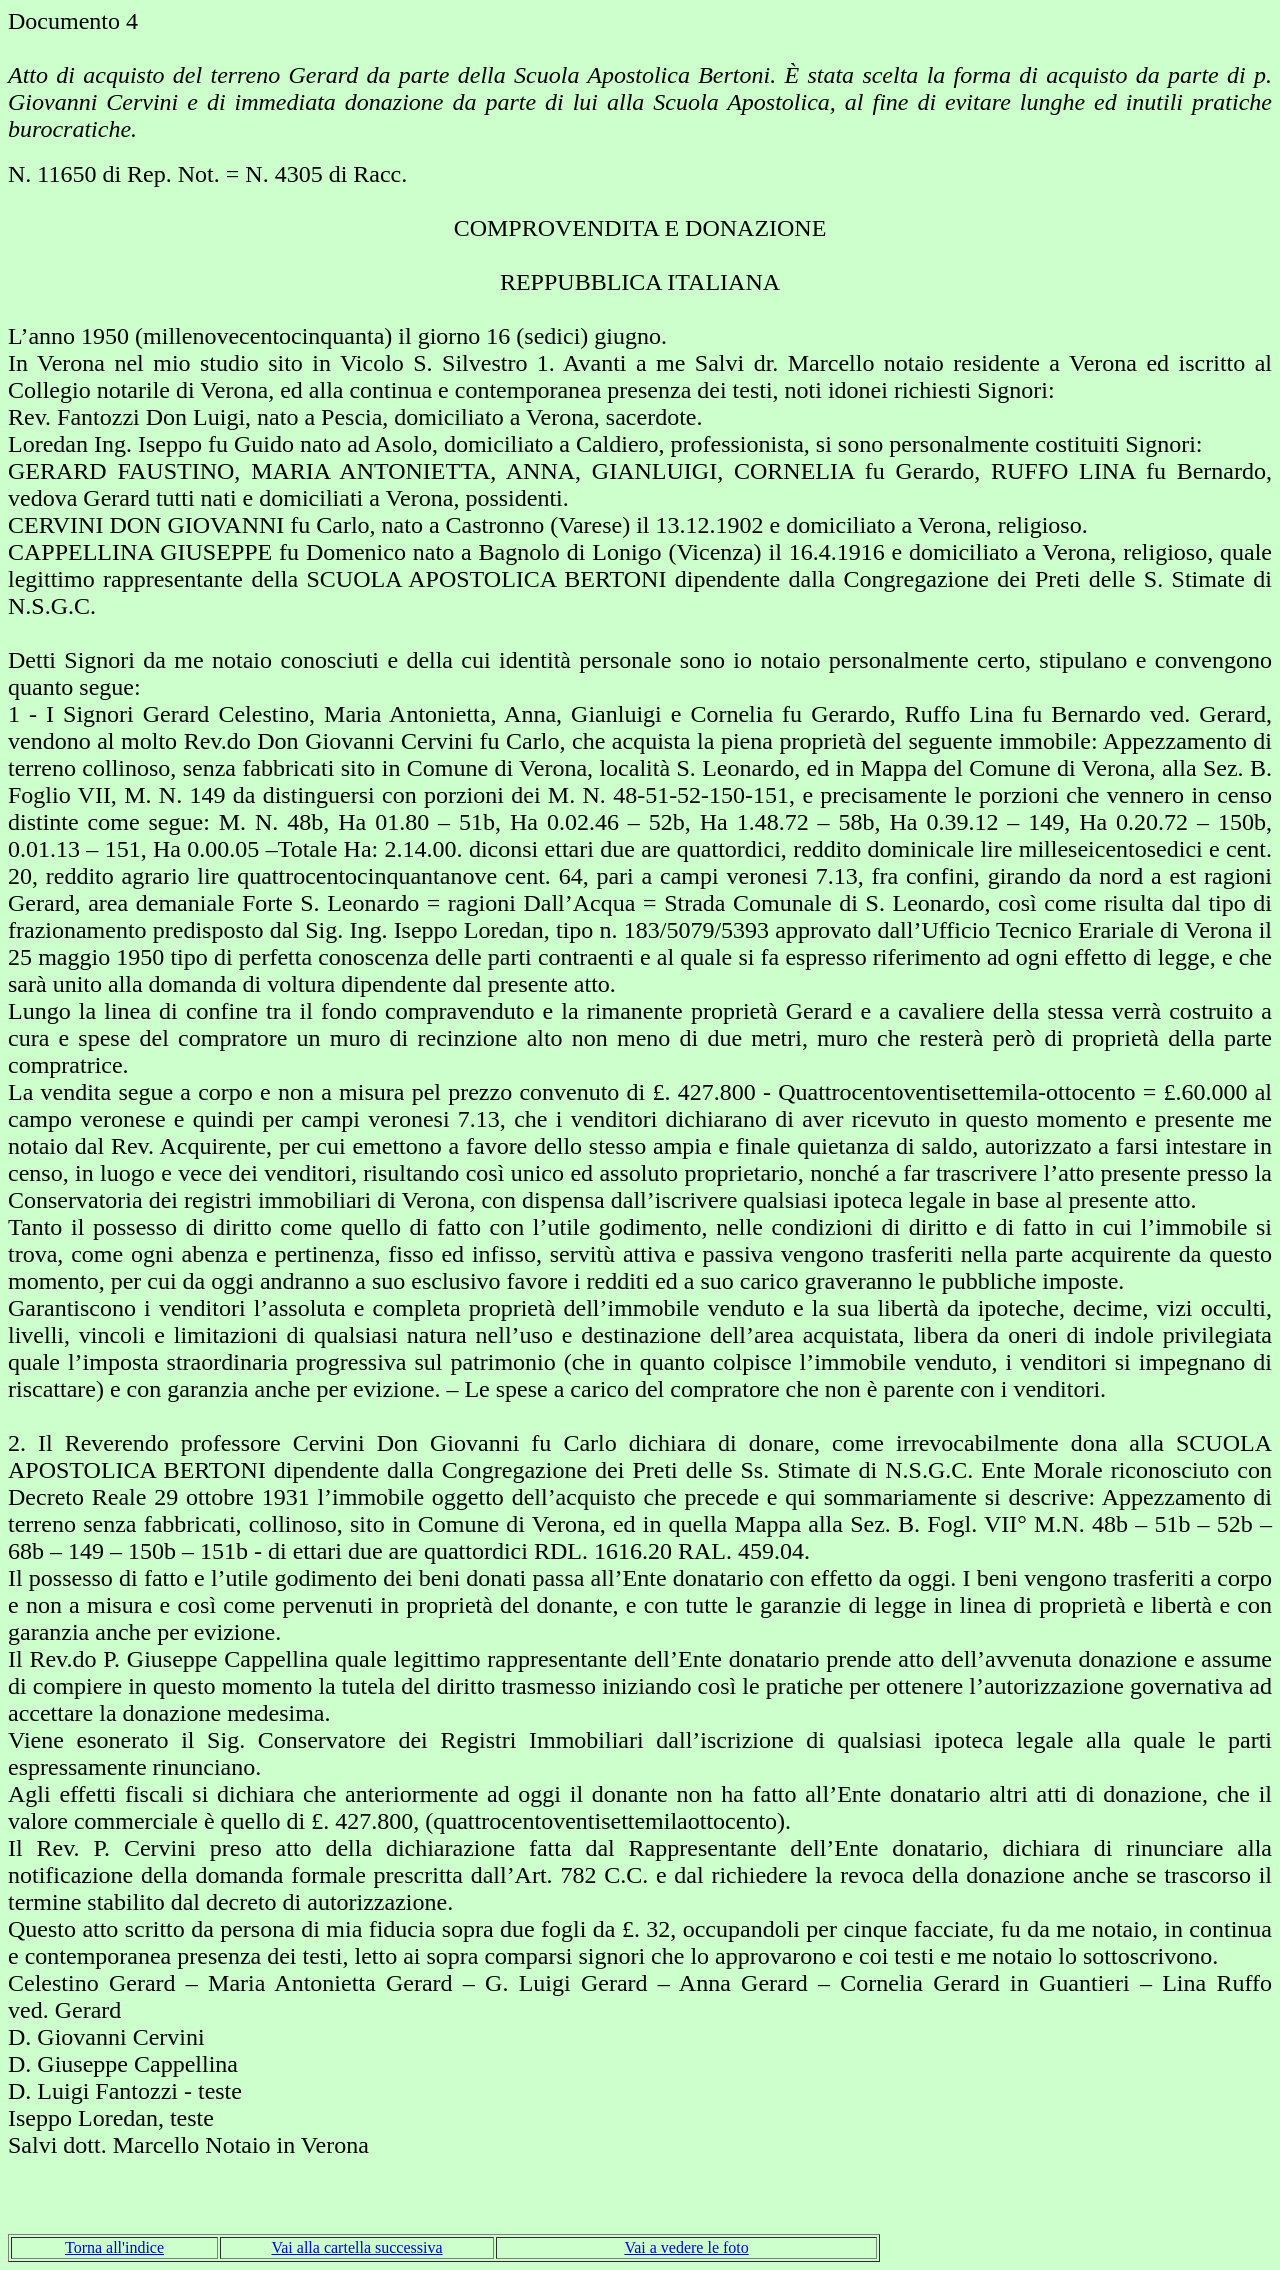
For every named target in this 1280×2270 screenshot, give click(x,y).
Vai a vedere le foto (686, 2247)
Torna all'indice (114, 2247)
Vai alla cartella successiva (356, 2247)
